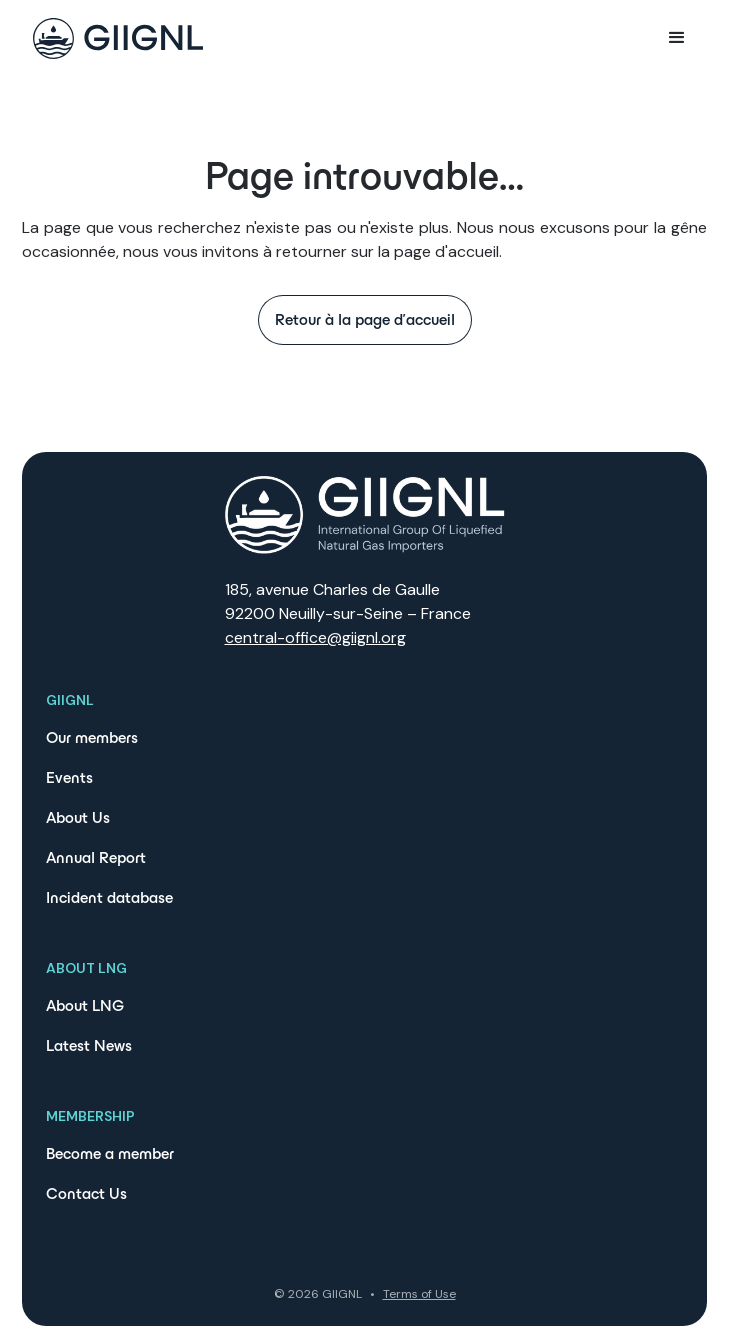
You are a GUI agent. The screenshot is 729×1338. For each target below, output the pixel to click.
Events (69, 777)
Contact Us (86, 1193)
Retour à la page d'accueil (365, 319)
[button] (677, 38)
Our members (92, 737)
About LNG (85, 1005)
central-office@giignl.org (315, 637)
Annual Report (96, 857)
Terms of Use (419, 1294)
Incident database (109, 897)
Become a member (110, 1153)
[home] (113, 38)
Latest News (89, 1045)
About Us (78, 817)
